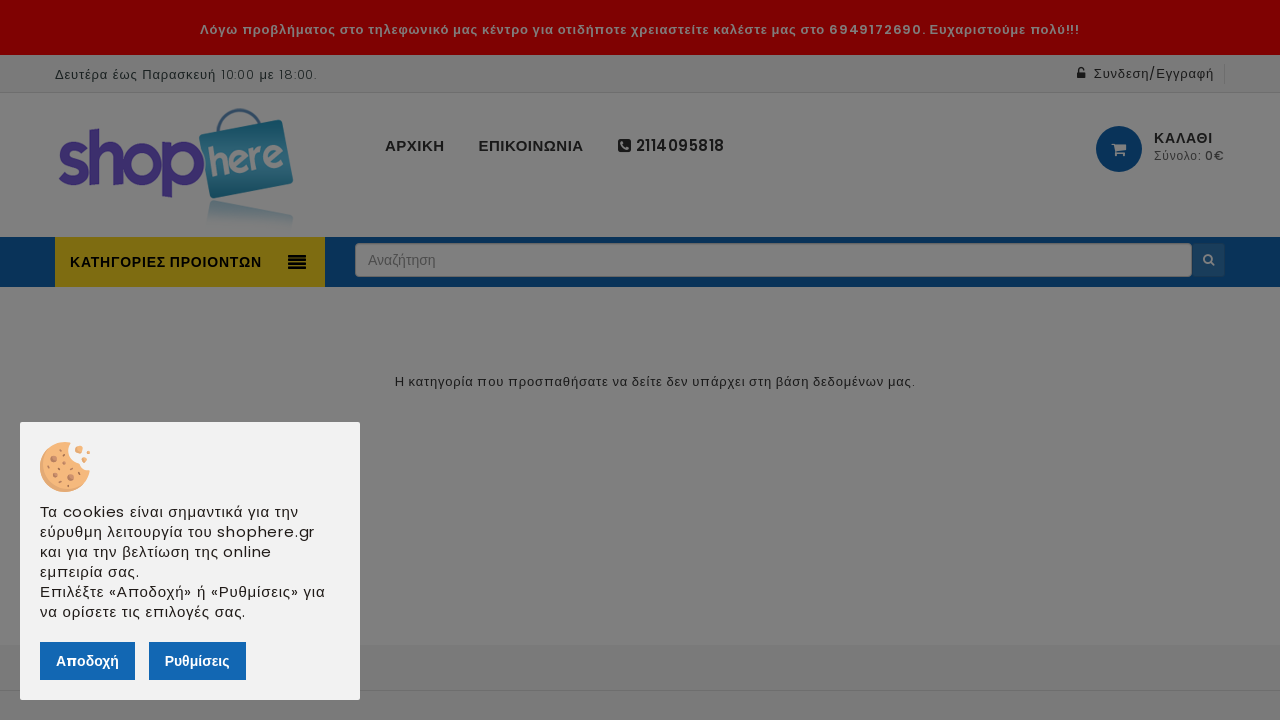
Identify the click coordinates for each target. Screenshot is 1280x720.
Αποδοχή (87, 661)
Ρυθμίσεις (197, 661)
